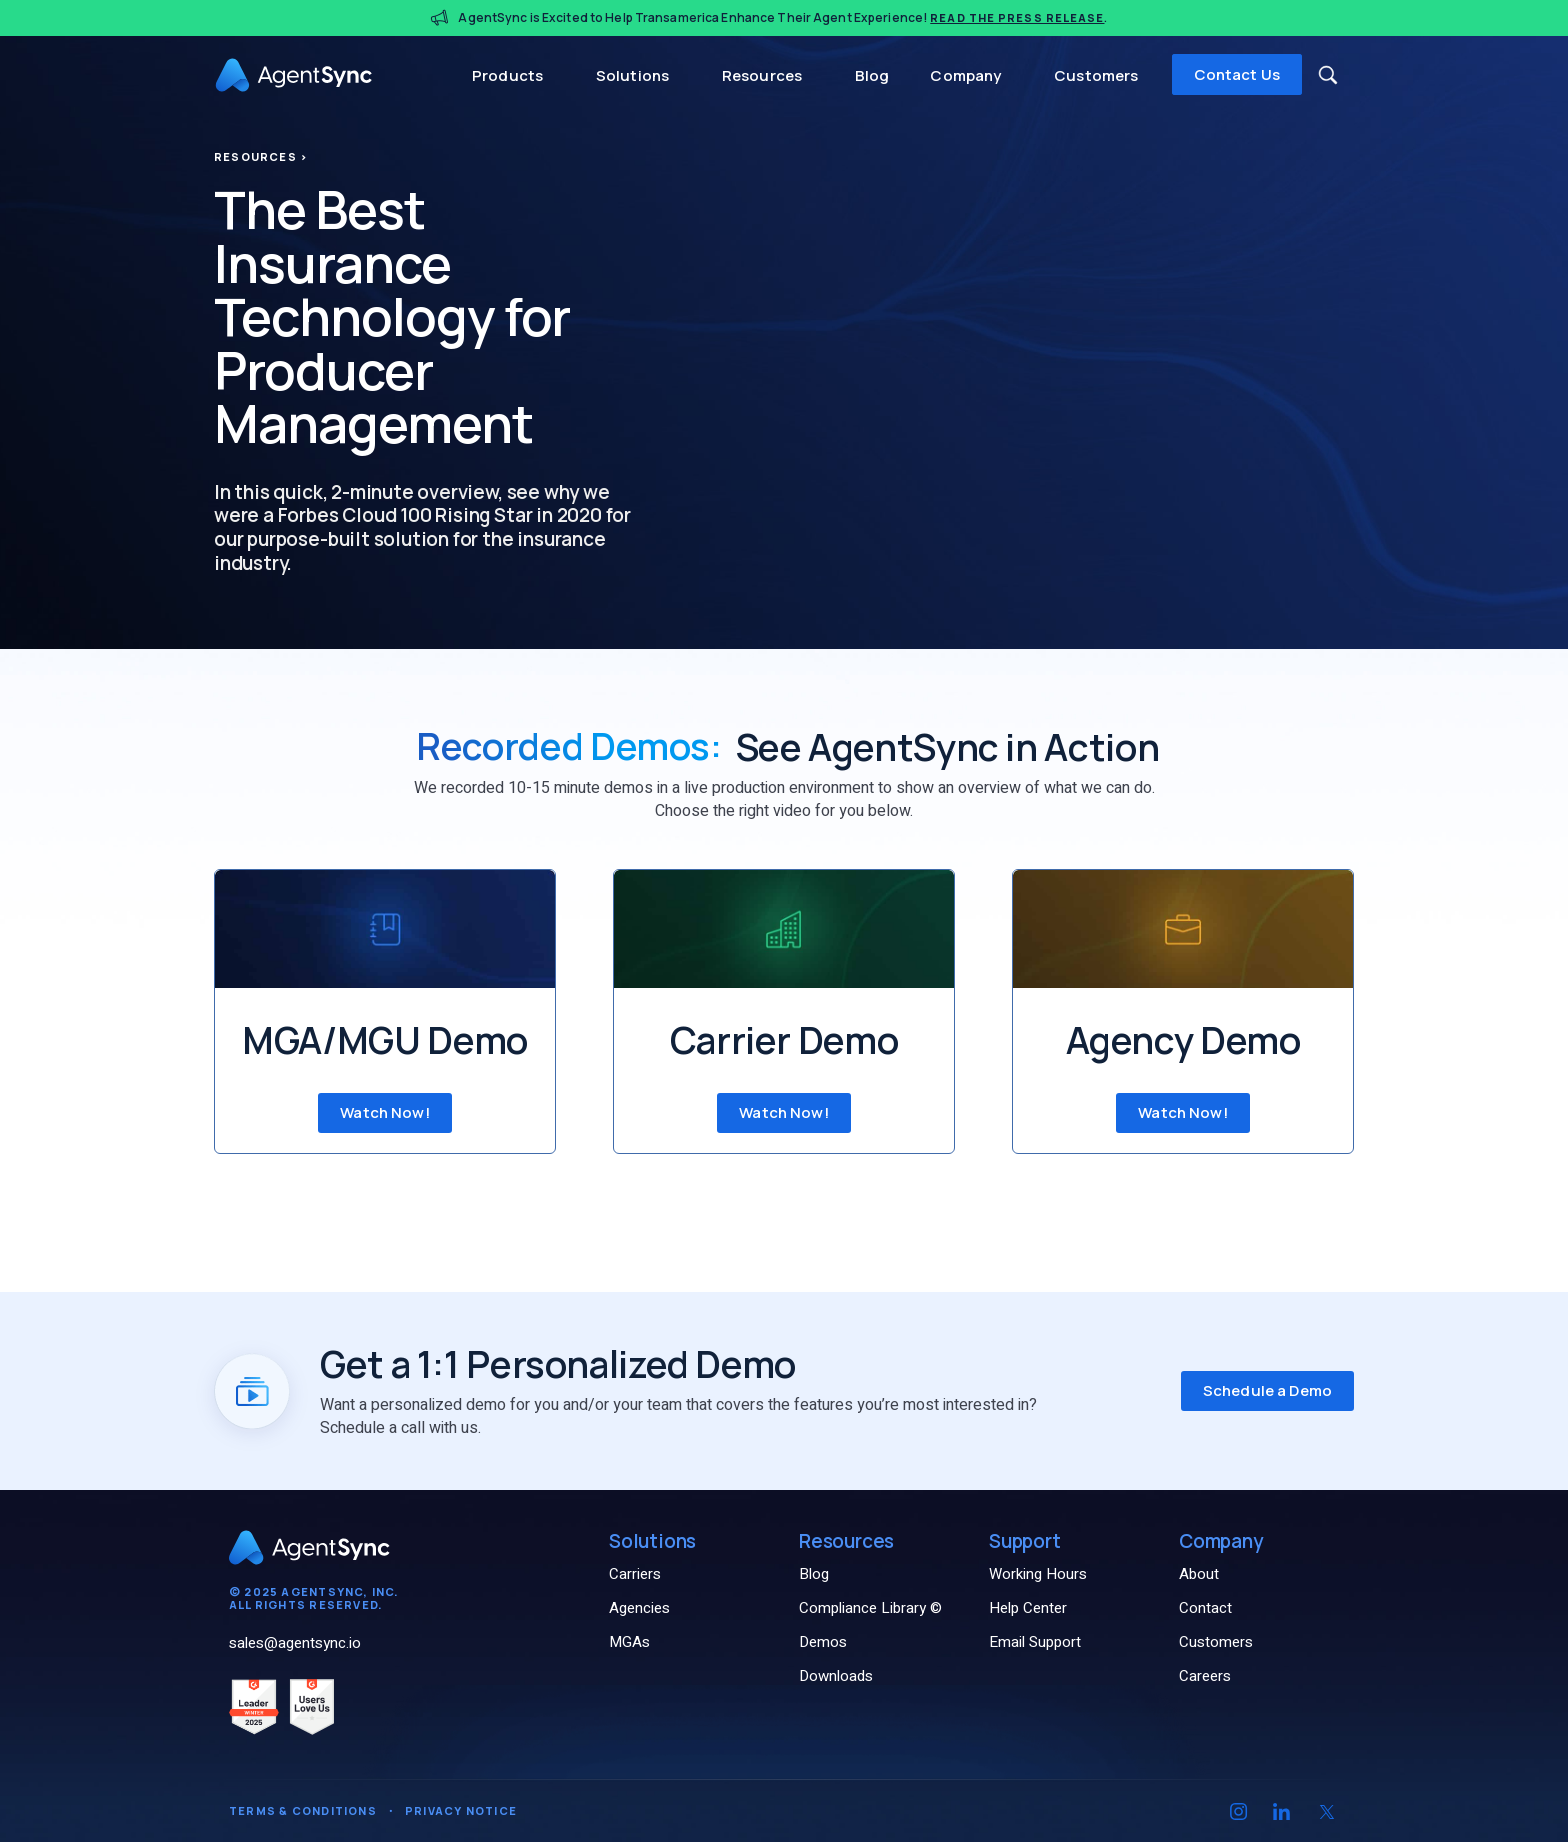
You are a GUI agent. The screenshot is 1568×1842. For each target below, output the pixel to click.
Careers (1205, 1676)
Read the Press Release (1017, 17)
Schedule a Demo (1267, 1390)
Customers (1096, 75)
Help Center (1028, 1608)
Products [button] (509, 75)
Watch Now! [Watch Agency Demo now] (1183, 1112)
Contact (1205, 1608)
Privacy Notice (461, 1810)
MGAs (629, 1642)
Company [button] (967, 75)
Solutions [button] (634, 75)
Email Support (1035, 1642)
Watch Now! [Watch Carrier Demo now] (784, 1112)
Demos (823, 1642)
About (1199, 1574)
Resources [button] (764, 75)
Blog (872, 75)
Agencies (639, 1608)
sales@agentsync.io (295, 1643)
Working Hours (1038, 1574)
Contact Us (1237, 74)
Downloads (836, 1676)
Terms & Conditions (303, 1810)
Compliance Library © (870, 1608)
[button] (1328, 75)
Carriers (635, 1574)
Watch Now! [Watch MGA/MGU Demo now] (385, 1112)
